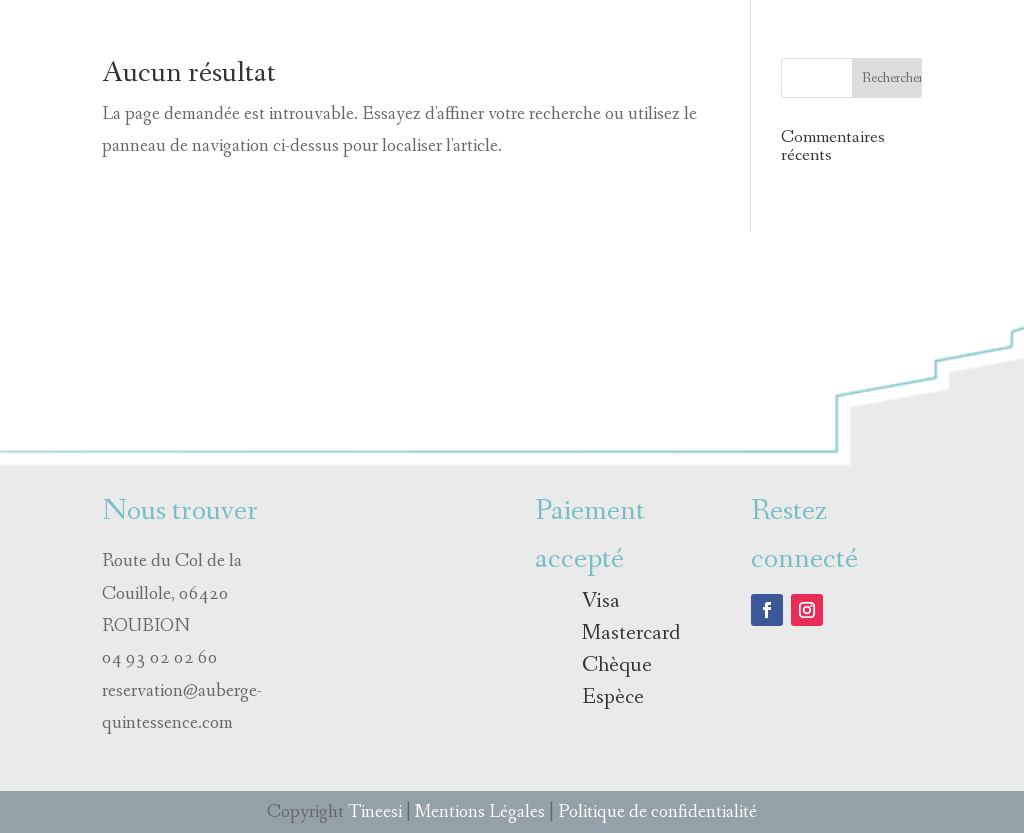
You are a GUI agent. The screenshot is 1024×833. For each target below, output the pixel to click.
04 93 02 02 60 (160, 658)
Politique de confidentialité (657, 812)
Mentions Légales (480, 812)
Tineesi (375, 812)
